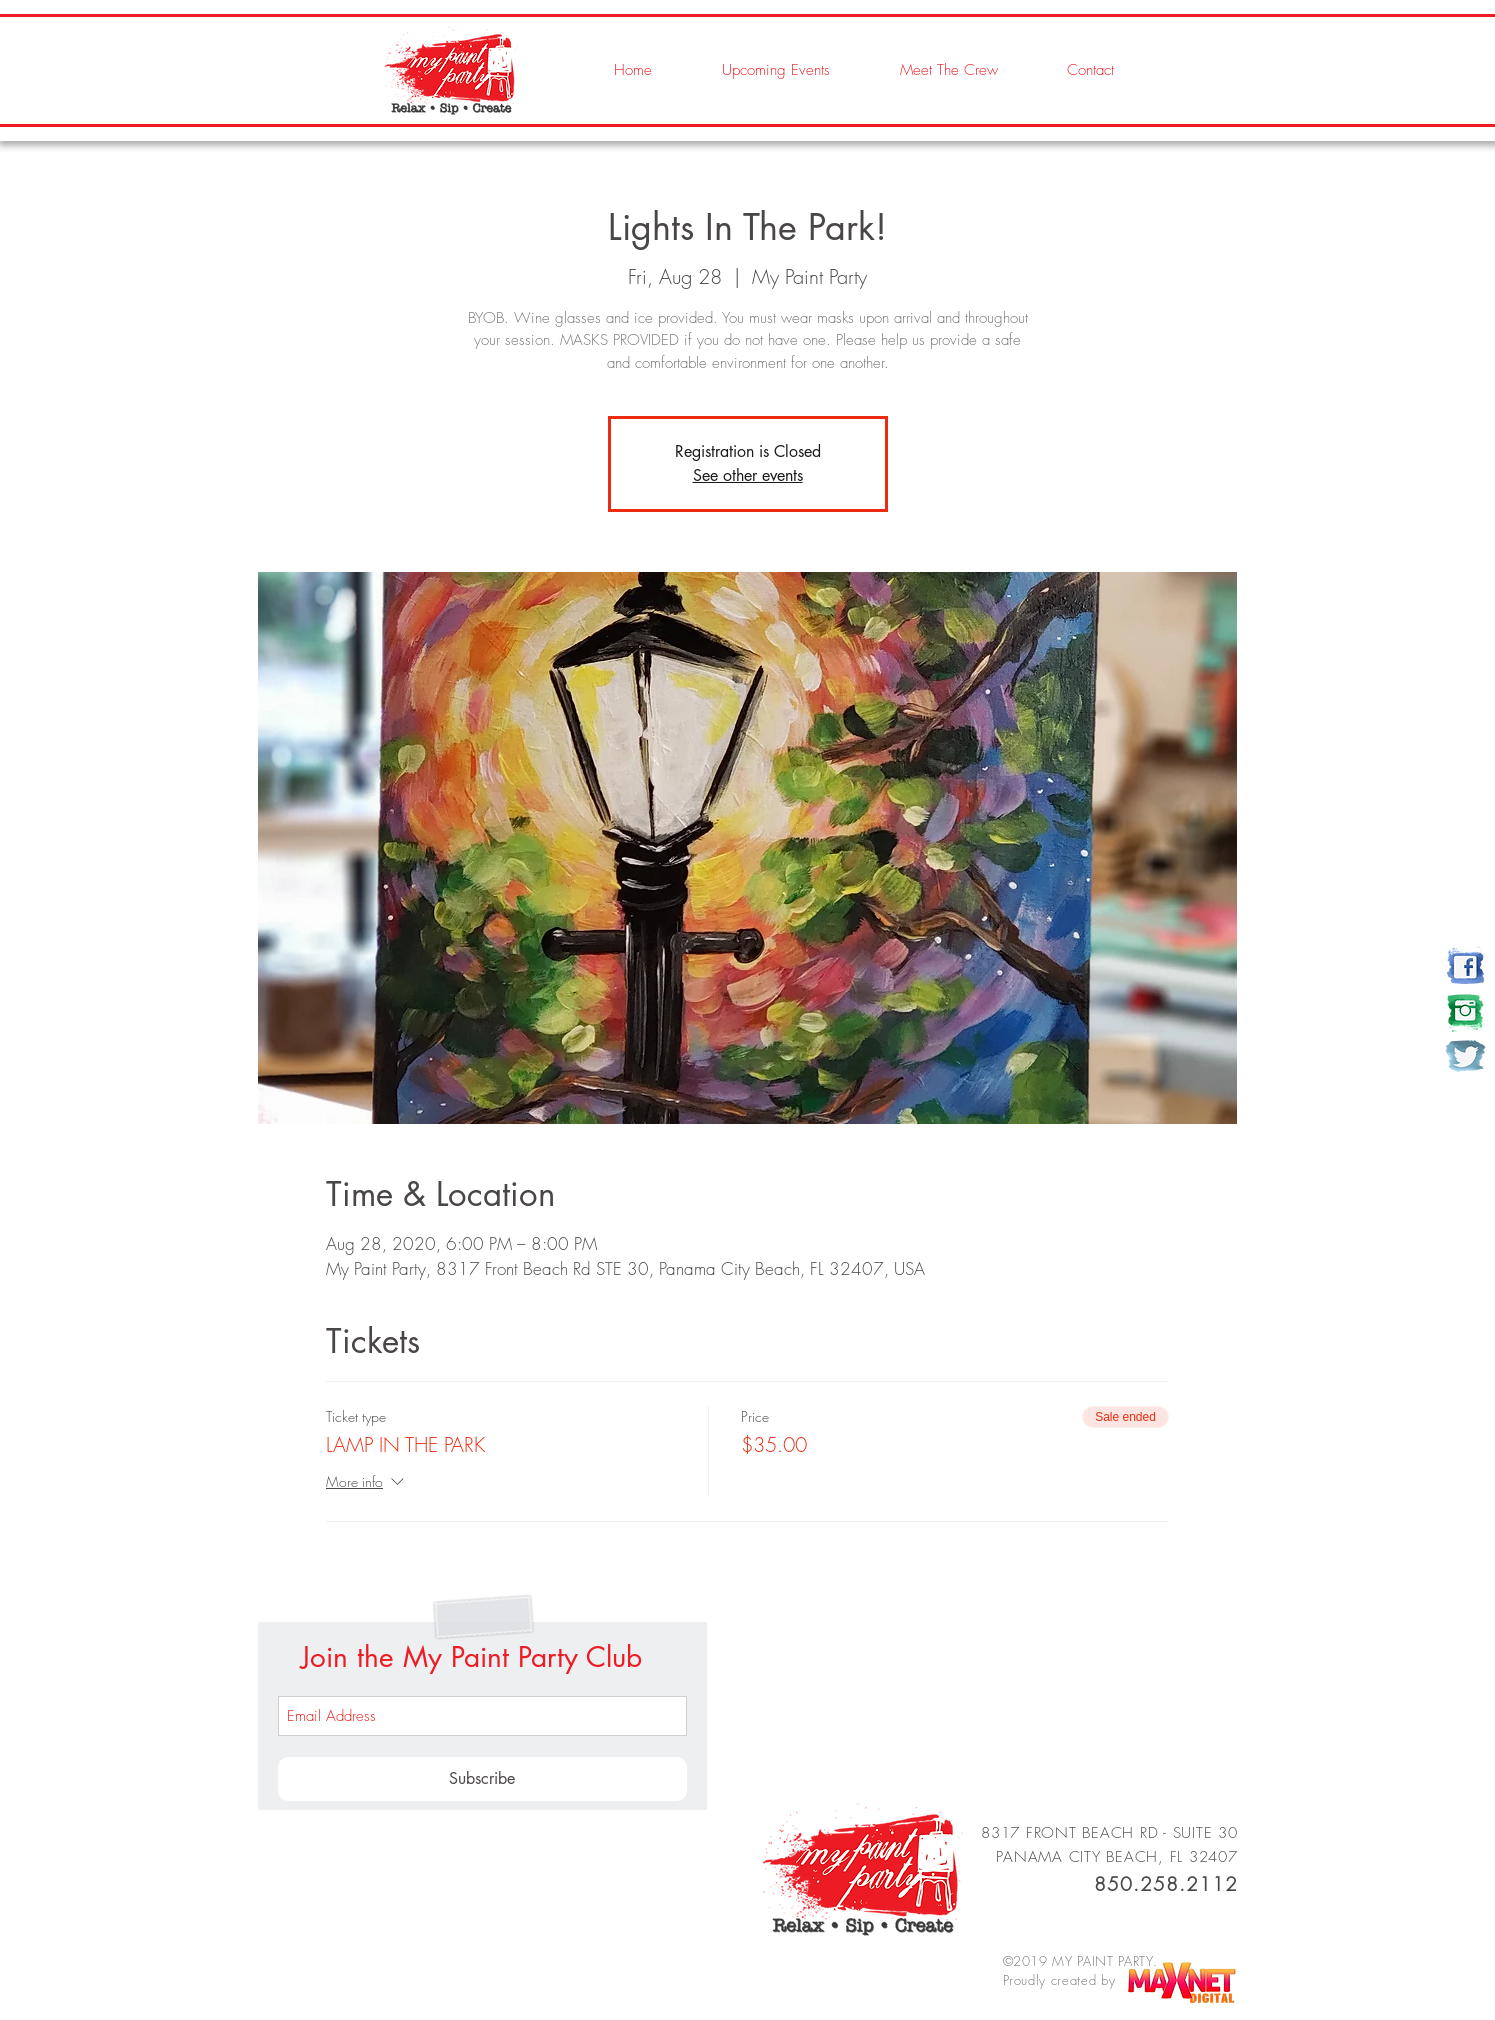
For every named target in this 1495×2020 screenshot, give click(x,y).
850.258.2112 (1165, 1884)
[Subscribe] (482, 1779)
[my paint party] (1465, 966)
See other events (748, 475)
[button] (929, 70)
